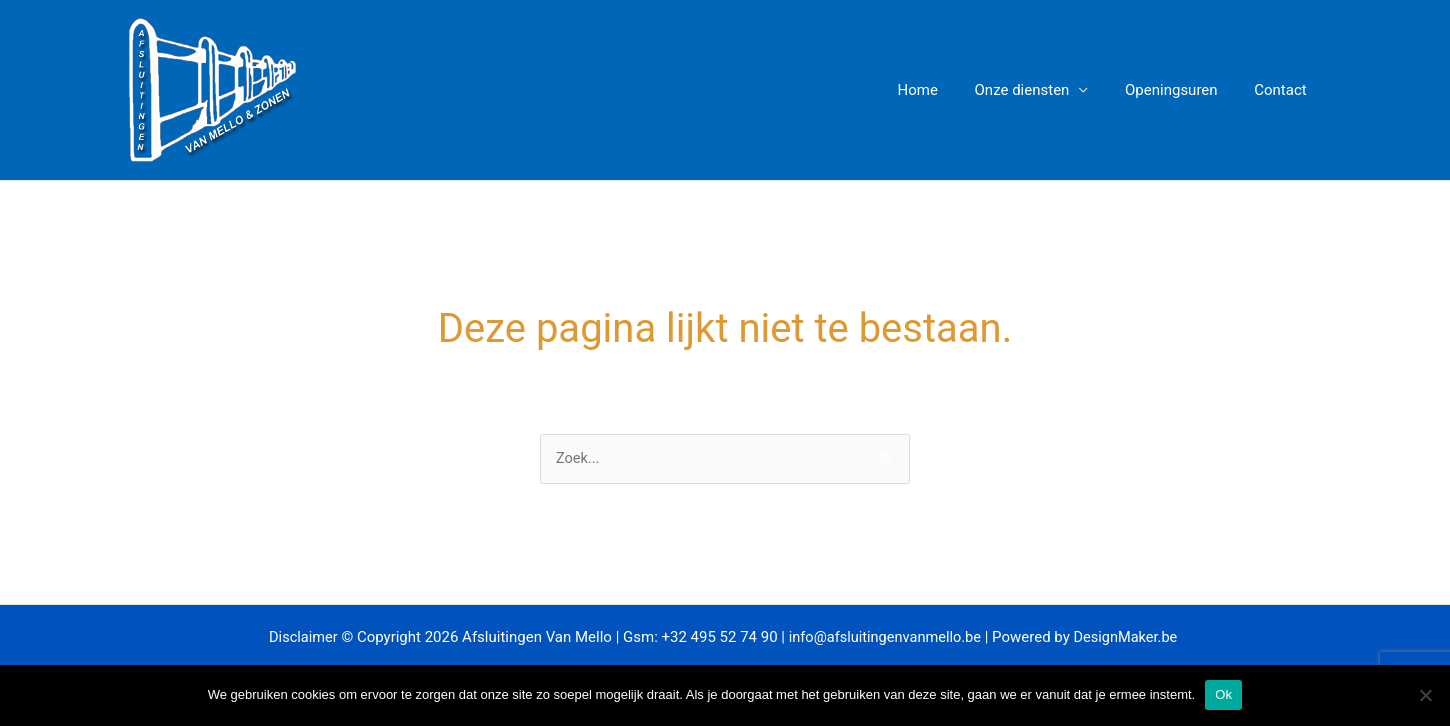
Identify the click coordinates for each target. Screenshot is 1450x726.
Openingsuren (1181, 90)
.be (1175, 638)
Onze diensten (1038, 90)
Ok (1223, 694)
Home (941, 90)
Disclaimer (298, 638)
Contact (1284, 90)
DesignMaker (1119, 638)
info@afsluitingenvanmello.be (884, 638)
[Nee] (1425, 695)
